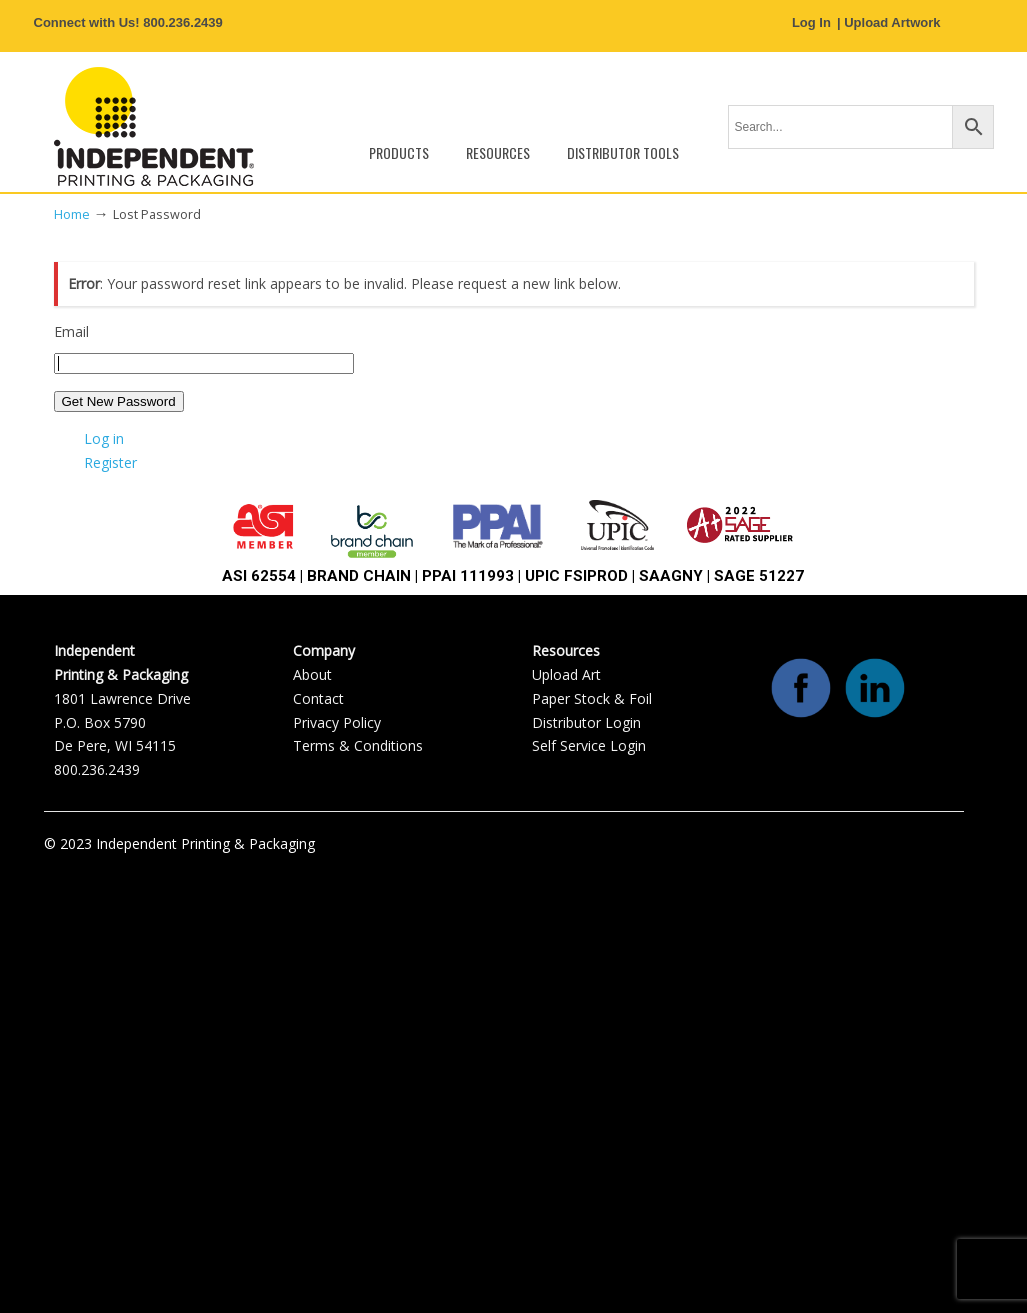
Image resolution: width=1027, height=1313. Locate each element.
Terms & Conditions (358, 745)
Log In (811, 22)
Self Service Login (589, 745)
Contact (318, 698)
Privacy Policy (337, 722)
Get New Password (119, 401)
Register (110, 462)
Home (72, 214)
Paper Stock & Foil (592, 698)
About (312, 674)
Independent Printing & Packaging (154, 126)
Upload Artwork (892, 22)
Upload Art (566, 674)
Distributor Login (586, 722)
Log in (104, 438)
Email (71, 331)
